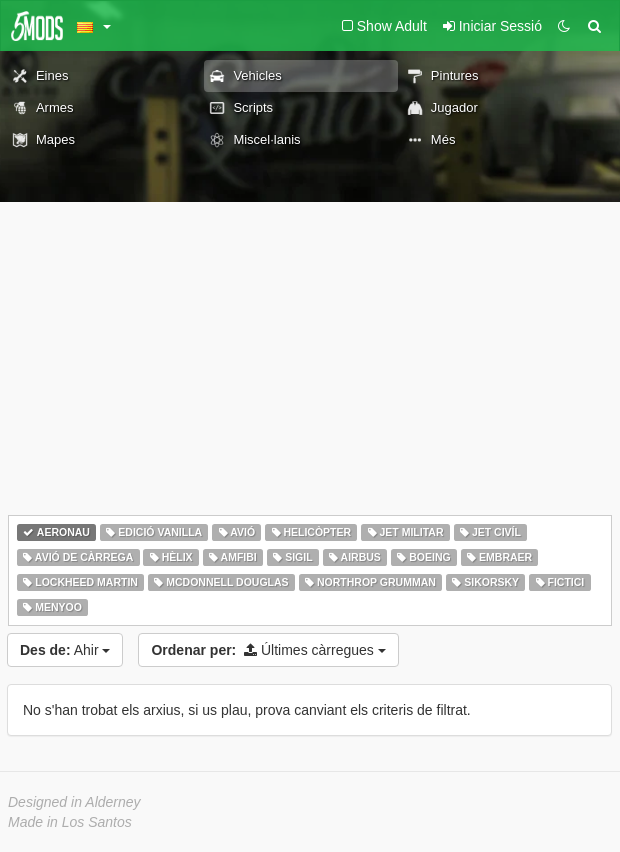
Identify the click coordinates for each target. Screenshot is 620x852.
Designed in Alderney (74, 802)
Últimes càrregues (268, 650)
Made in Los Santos (70, 822)
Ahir (65, 650)
